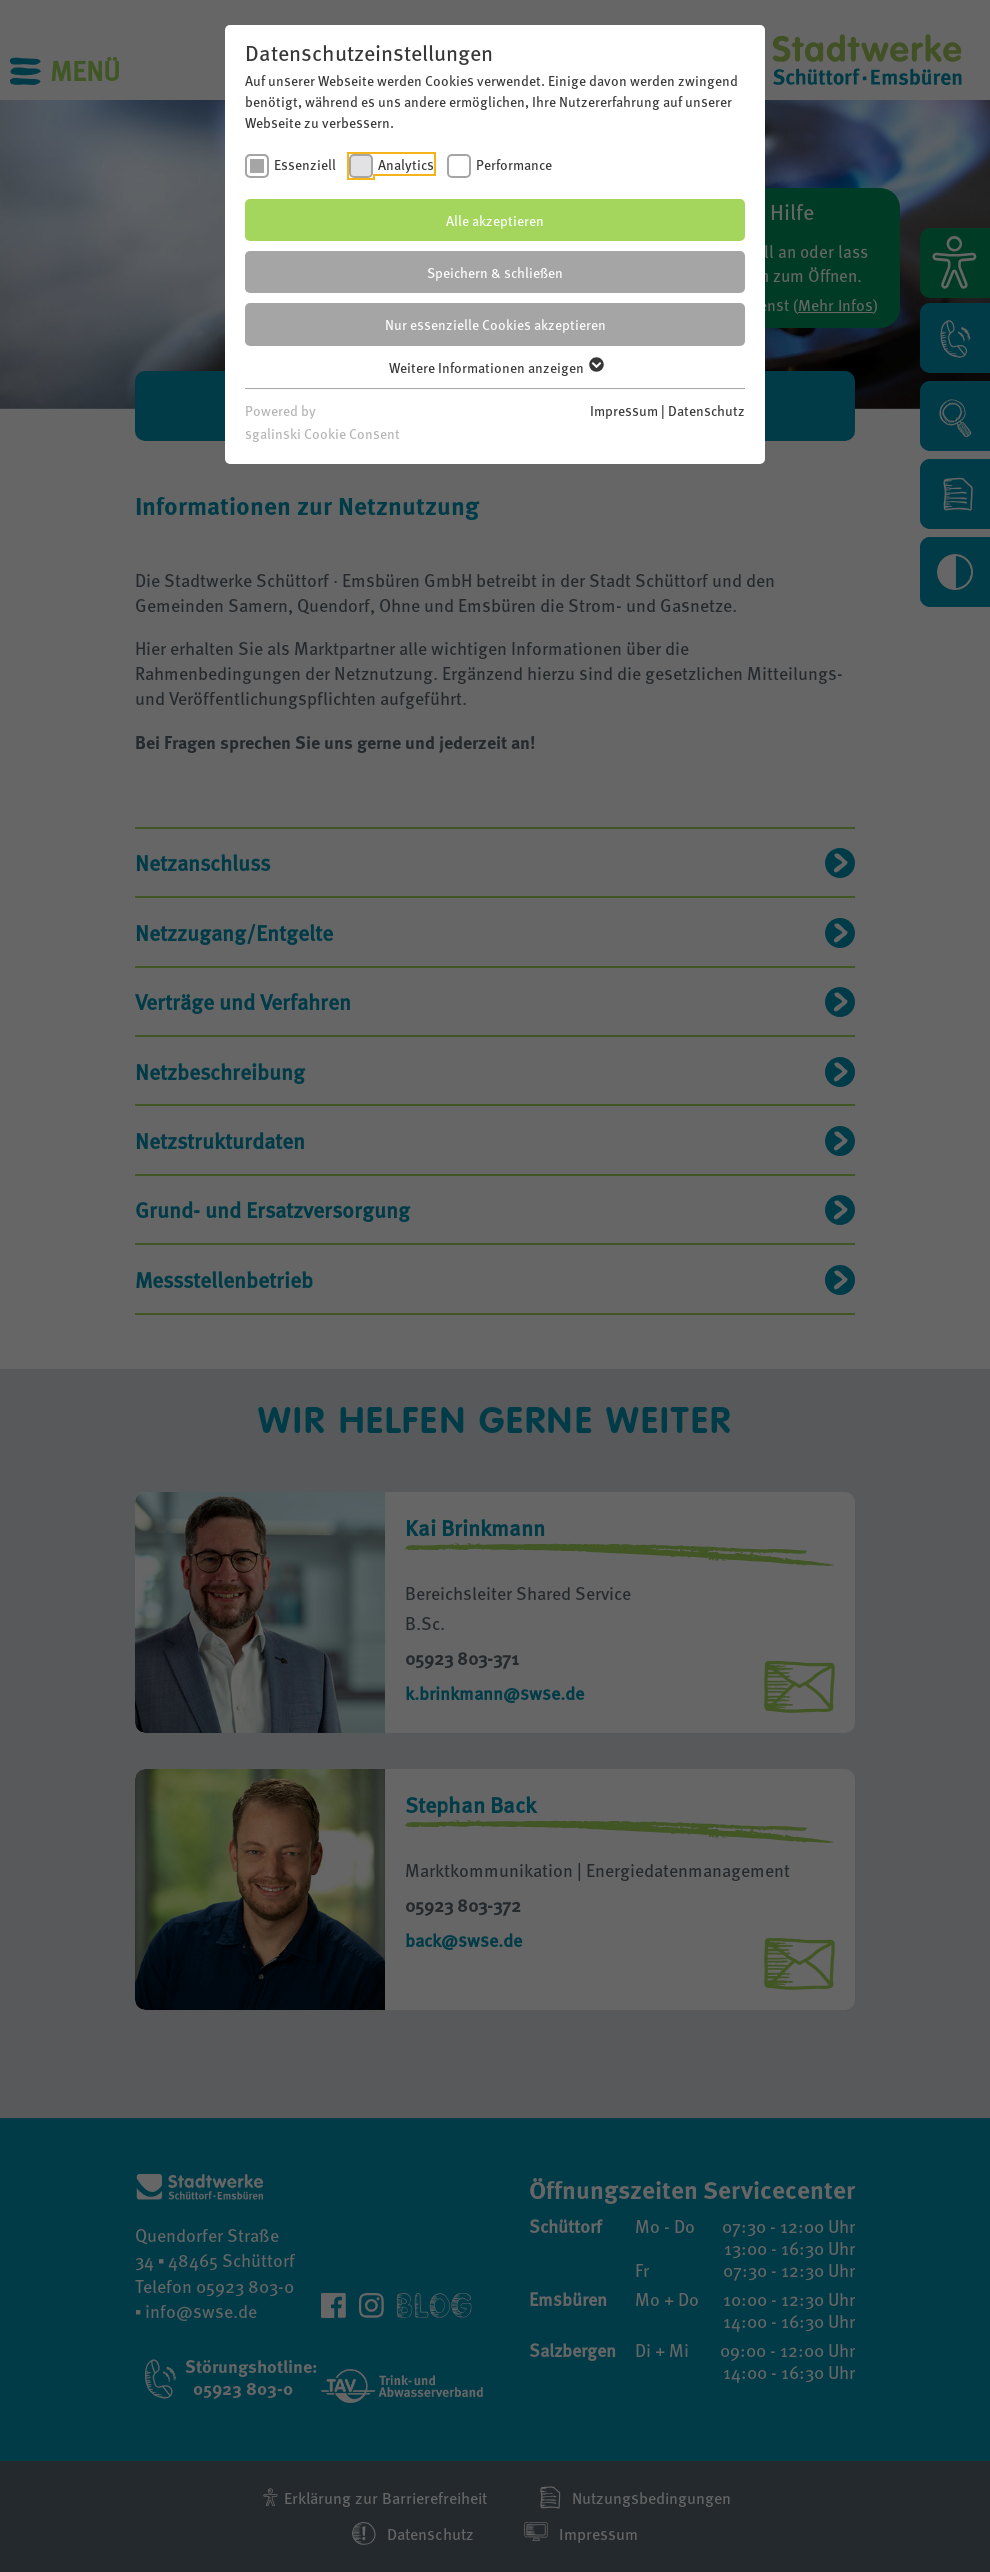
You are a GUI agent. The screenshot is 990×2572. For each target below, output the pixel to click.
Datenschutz (706, 410)
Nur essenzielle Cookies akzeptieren (495, 324)
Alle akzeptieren (495, 220)
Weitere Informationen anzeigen (495, 367)
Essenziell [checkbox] (305, 164)
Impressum (624, 410)
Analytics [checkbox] (406, 164)
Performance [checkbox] (514, 164)
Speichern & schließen (495, 272)
